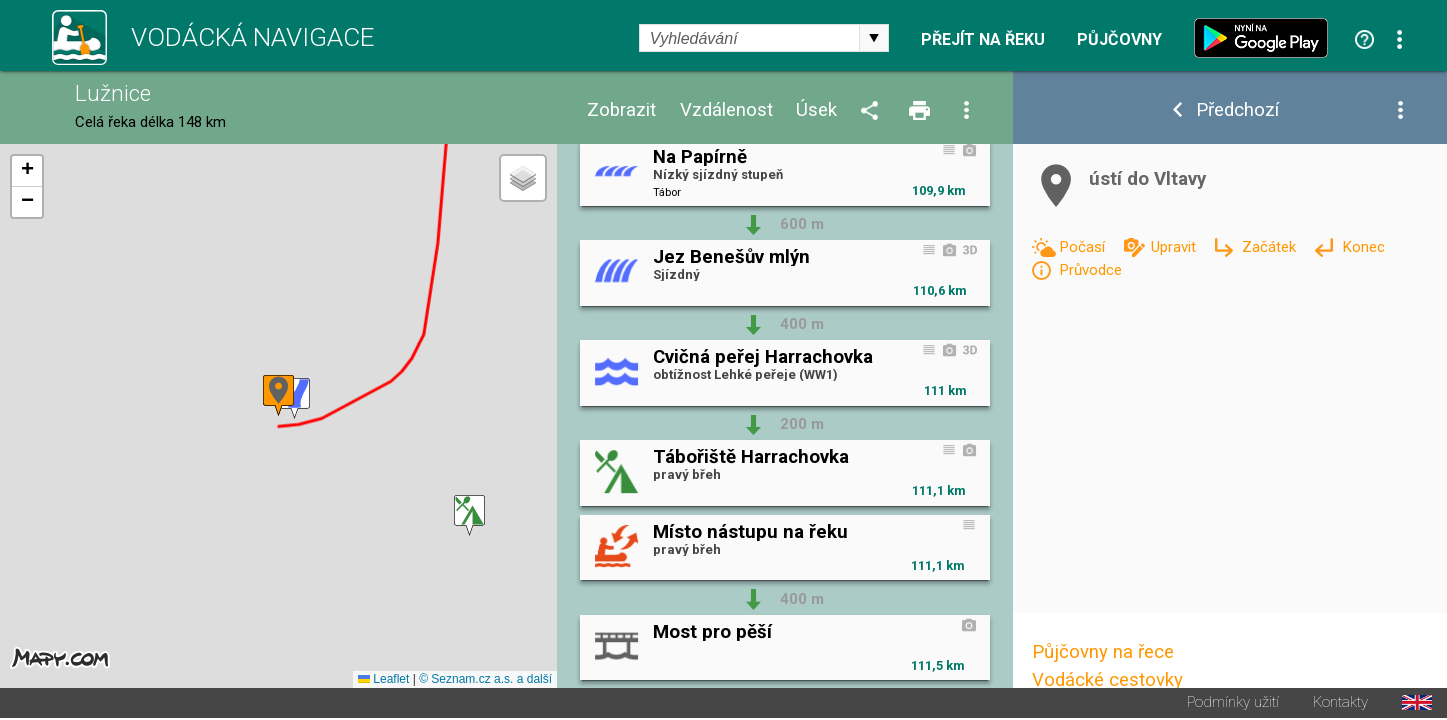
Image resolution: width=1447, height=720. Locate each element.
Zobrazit (621, 110)
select (874, 38)
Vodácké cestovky (1107, 680)
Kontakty (1340, 704)
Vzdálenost (726, 110)
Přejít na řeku (983, 40)
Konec (1363, 247)
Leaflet (383, 681)
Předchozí (1237, 110)
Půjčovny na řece (1103, 652)
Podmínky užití (1233, 704)
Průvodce (1090, 270)
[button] (469, 516)
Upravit (1175, 247)
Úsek (816, 110)
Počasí (1084, 247)
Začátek (1271, 247)
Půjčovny (1119, 40)
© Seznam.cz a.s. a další (485, 681)
